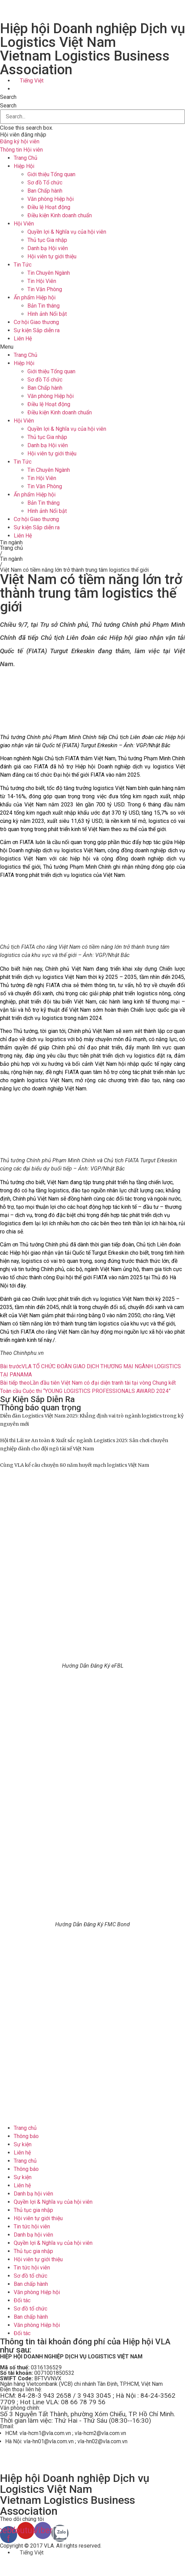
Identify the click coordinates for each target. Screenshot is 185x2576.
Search (8, 105)
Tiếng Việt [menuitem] (32, 80)
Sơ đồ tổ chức (30, 2276)
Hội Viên (24, 223)
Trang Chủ (25, 158)
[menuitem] (29, 80)
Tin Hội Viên (41, 281)
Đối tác (22, 2300)
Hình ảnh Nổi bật (47, 314)
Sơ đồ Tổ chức (44, 182)
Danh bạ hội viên (33, 2193)
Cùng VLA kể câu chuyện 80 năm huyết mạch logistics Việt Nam (74, 1465)
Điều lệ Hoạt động (48, 207)
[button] (92, 97)
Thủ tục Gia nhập (47, 240)
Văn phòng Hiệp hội (50, 199)
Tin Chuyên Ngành (48, 273)
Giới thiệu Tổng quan (51, 174)
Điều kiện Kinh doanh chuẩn (59, 215)
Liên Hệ (23, 338)
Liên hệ (22, 2152)
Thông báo (26, 2136)
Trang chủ (11, 548)
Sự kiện (23, 2144)
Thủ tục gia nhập (33, 2210)
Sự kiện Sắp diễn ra (37, 330)
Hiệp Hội (24, 166)
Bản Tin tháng (43, 305)
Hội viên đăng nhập (23, 134)
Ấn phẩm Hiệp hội (35, 297)
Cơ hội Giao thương (36, 322)
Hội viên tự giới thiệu (51, 256)
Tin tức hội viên (32, 2226)
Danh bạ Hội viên (47, 248)
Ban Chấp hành (44, 190)
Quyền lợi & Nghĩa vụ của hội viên (66, 232)
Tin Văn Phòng (44, 289)
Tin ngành (11, 542)
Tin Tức (23, 264)
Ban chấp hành (31, 2284)
